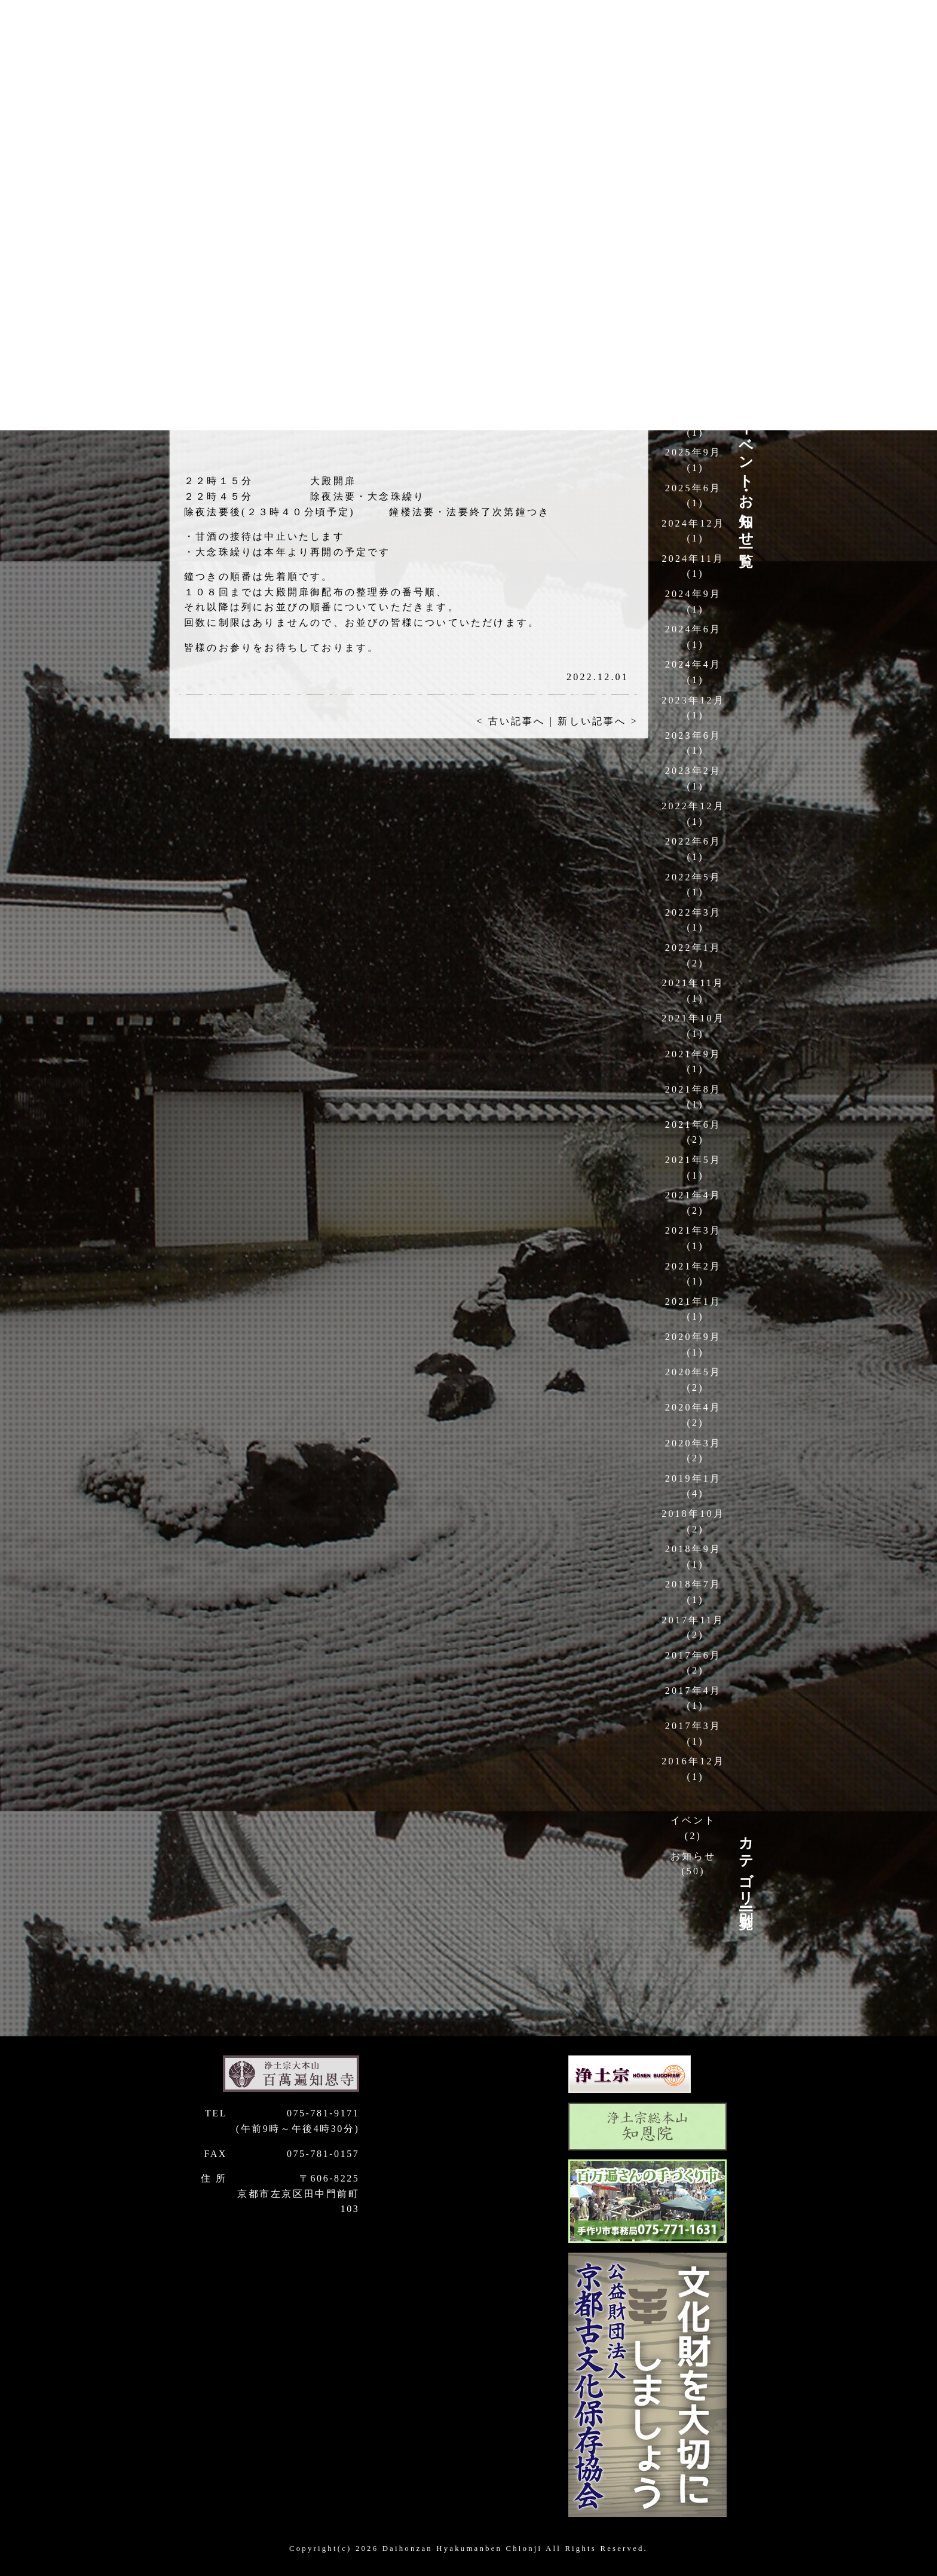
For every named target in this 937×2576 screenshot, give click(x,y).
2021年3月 (693, 1230)
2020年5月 (693, 1372)
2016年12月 (693, 1761)
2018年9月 (693, 1549)
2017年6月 (693, 1655)
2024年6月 (693, 629)
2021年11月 (693, 983)
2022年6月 (693, 841)
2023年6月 (693, 735)
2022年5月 (693, 877)
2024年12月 (693, 523)
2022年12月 (693, 806)
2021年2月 (693, 1266)
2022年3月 (693, 912)
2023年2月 (693, 771)
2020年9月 (693, 1337)
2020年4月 (693, 1407)
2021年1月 (693, 1301)
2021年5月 (693, 1160)
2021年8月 (693, 1089)
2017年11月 (693, 1620)
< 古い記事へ (510, 721)
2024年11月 (693, 558)
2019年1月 (693, 1478)
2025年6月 (693, 488)
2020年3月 (693, 1443)
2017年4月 (693, 1690)
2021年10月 (693, 1018)
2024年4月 (693, 664)
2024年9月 (693, 594)
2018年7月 (693, 1584)
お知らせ (693, 1856)
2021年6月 (693, 1124)
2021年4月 (693, 1195)
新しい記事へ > (598, 721)
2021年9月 (693, 1054)
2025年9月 (693, 452)
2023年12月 (693, 700)
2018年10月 (693, 1514)
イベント (693, 1820)
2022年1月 (693, 948)
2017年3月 (693, 1726)
